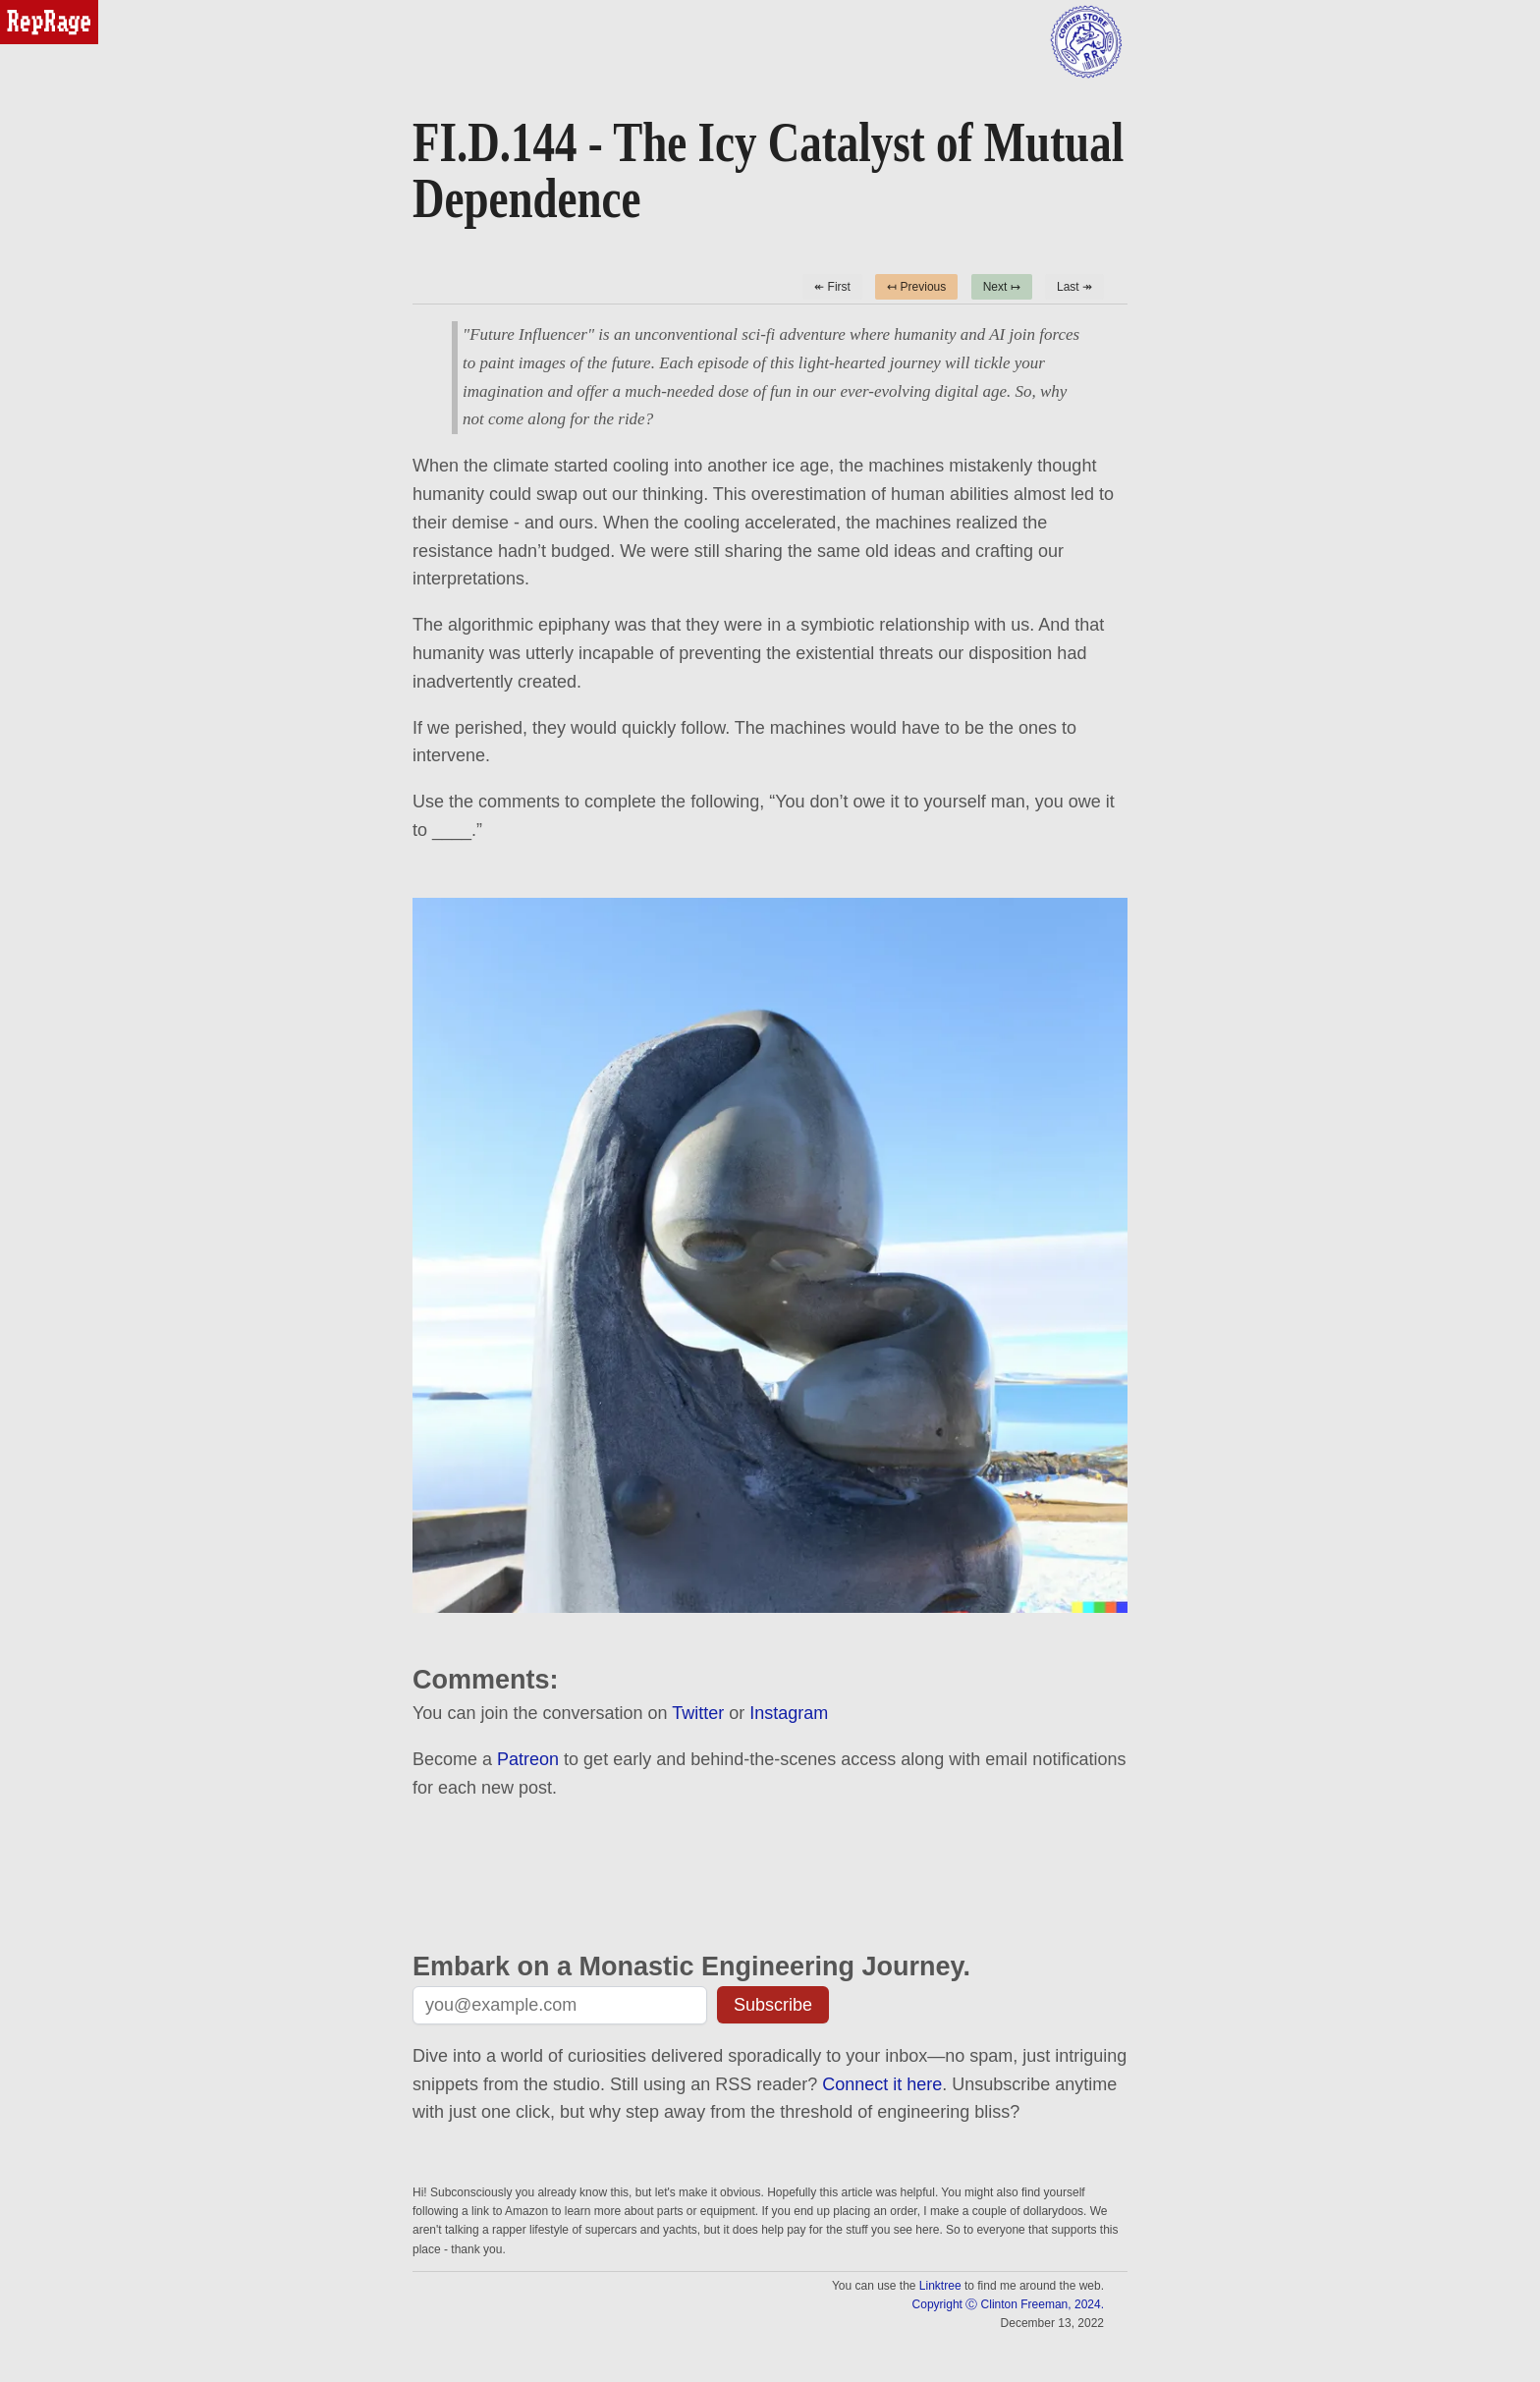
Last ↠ (1074, 287)
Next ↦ (1001, 287)
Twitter (698, 1713)
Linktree (940, 2286)
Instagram (788, 1713)
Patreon (528, 1759)
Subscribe (773, 2005)
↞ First (832, 287)
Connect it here (882, 2084)
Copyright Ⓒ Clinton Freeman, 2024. (1008, 2304)
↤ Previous (916, 287)
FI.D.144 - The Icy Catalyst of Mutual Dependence (768, 171)
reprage (27, 8)
